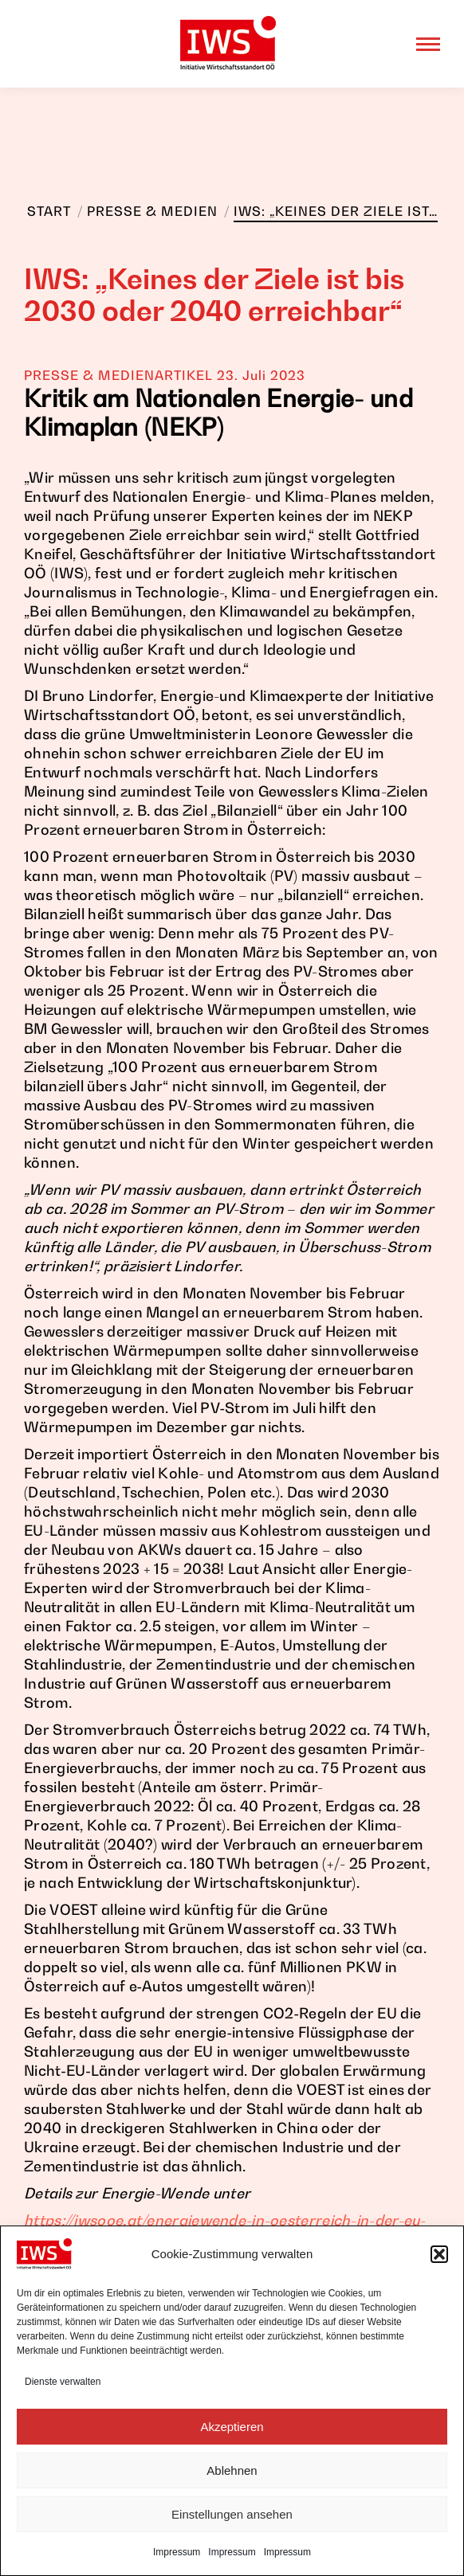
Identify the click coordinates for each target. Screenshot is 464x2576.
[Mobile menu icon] (428, 44)
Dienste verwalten (62, 2381)
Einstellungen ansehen (232, 2514)
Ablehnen (231, 2470)
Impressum (176, 2552)
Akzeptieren (231, 2426)
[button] (439, 2254)
